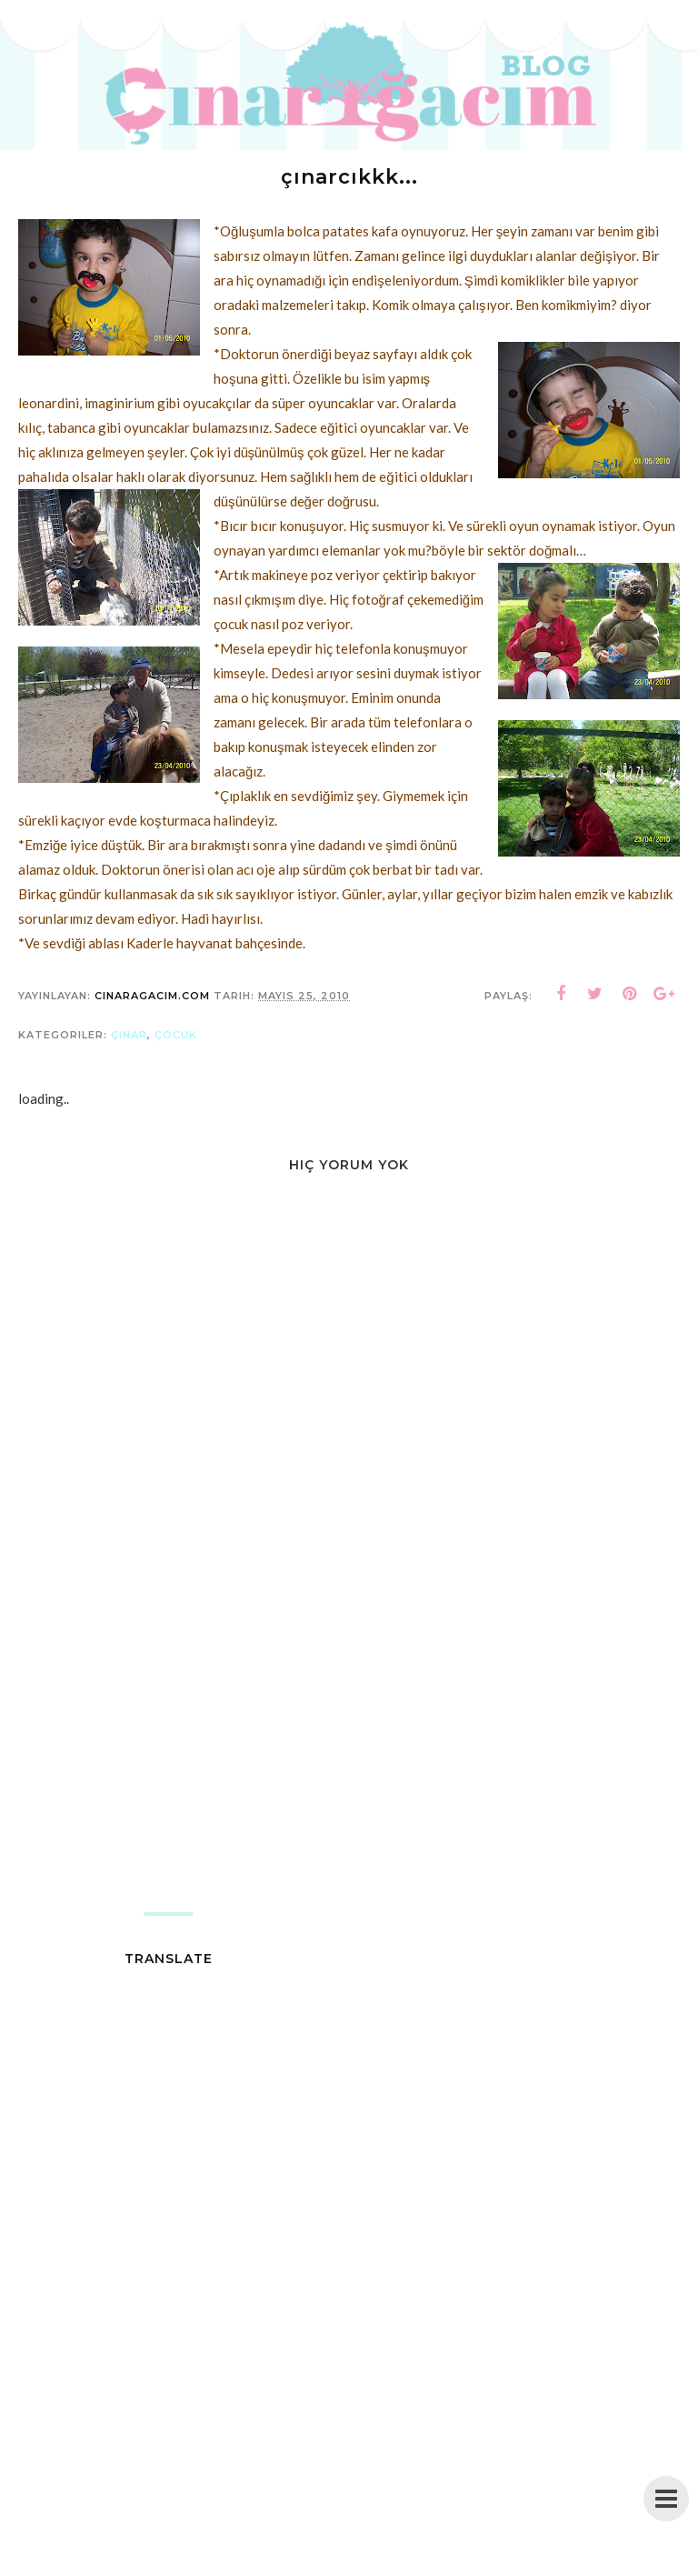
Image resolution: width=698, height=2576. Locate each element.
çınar (129, 1034)
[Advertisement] (349, 1766)
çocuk (176, 1034)
